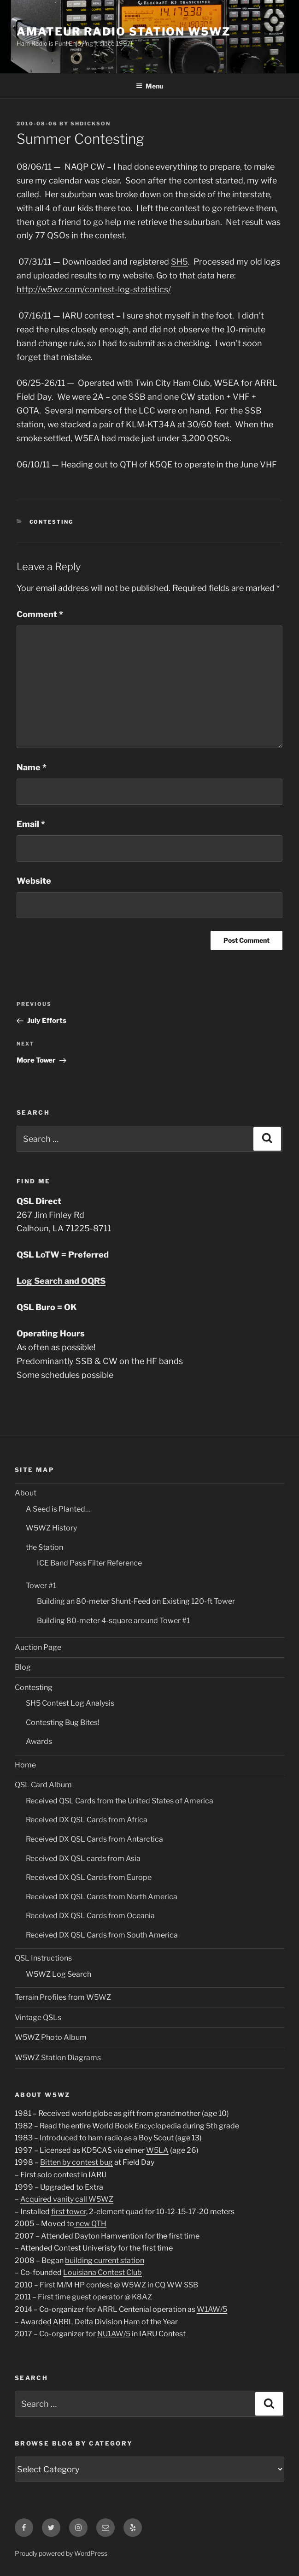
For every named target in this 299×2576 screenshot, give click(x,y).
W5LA (157, 2150)
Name (32, 767)
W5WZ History (51, 1528)
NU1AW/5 (113, 2333)
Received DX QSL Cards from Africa (86, 1819)
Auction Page (38, 1647)
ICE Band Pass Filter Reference (89, 1563)
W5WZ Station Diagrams (58, 2057)
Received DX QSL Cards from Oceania (90, 1915)
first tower (68, 2211)
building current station (104, 2260)
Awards (39, 1741)
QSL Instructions (43, 1958)
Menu (149, 86)
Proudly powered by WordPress (61, 2553)
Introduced (59, 2137)
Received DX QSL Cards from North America (101, 1896)
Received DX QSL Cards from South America (102, 1935)
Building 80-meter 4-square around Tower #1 (113, 1620)
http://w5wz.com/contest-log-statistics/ (94, 289)
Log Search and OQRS (61, 1281)
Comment (40, 614)
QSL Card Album (43, 1784)
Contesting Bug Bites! (63, 1722)
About (25, 1493)
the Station (44, 1547)
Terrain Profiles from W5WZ (63, 1997)
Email (31, 824)
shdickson (90, 123)
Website (34, 881)
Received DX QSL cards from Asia (83, 1858)
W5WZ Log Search (58, 1974)
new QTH (90, 2223)
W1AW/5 (212, 2309)
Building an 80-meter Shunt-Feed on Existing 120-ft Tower (136, 1601)
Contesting (51, 522)
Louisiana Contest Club (102, 2272)
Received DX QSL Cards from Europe (89, 1877)
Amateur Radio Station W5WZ (124, 31)
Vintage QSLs (38, 2017)
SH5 (179, 261)
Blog (23, 1667)
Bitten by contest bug (76, 2162)
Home (25, 1765)
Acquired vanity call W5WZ (66, 2199)
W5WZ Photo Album (51, 2037)
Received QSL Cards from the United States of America (119, 1800)
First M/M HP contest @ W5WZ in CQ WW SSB (119, 2285)
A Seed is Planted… (58, 1509)
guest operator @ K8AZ (112, 2296)
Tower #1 (41, 1585)
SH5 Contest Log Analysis (70, 1703)
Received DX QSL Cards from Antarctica (94, 1839)
